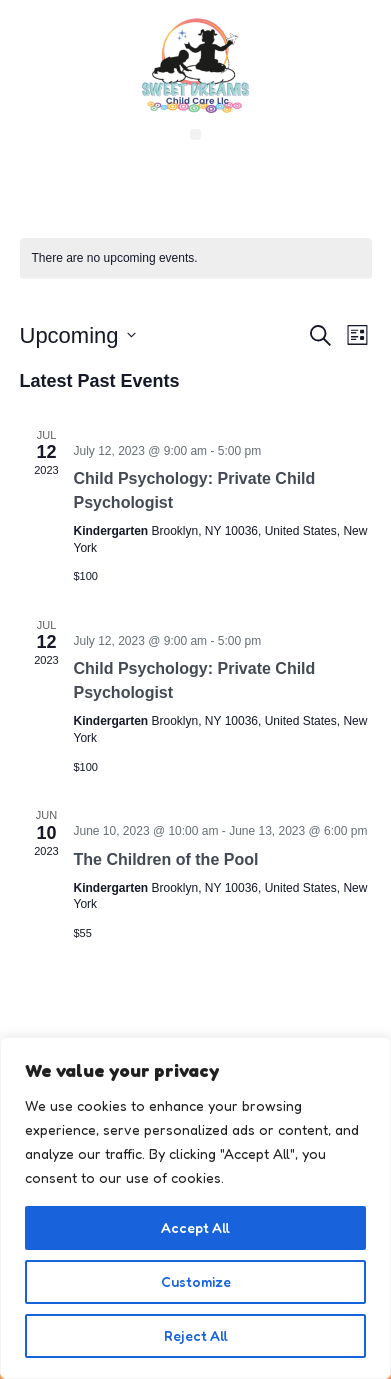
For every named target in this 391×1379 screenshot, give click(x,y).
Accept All (195, 1227)
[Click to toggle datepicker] (78, 335)
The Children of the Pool (166, 859)
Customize (196, 1281)
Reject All (196, 1335)
